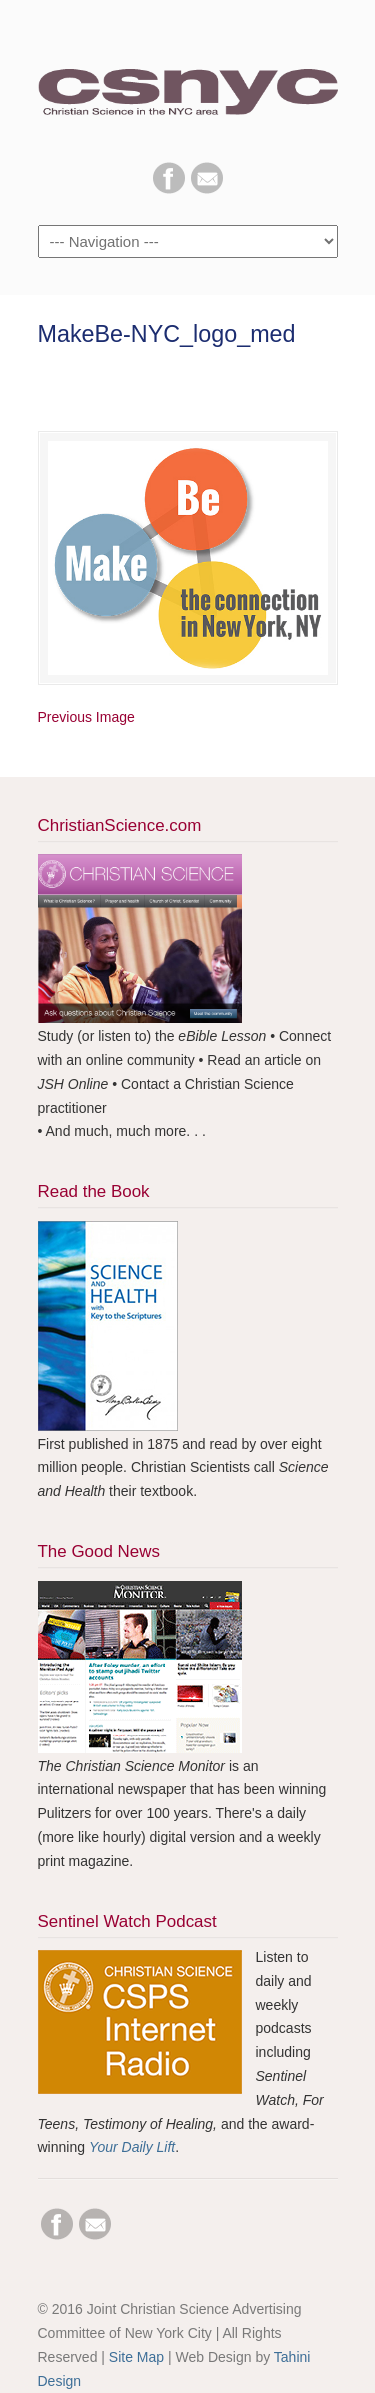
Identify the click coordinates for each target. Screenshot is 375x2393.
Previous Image (86, 717)
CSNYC (188, 81)
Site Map (136, 2357)
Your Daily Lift (132, 2147)
